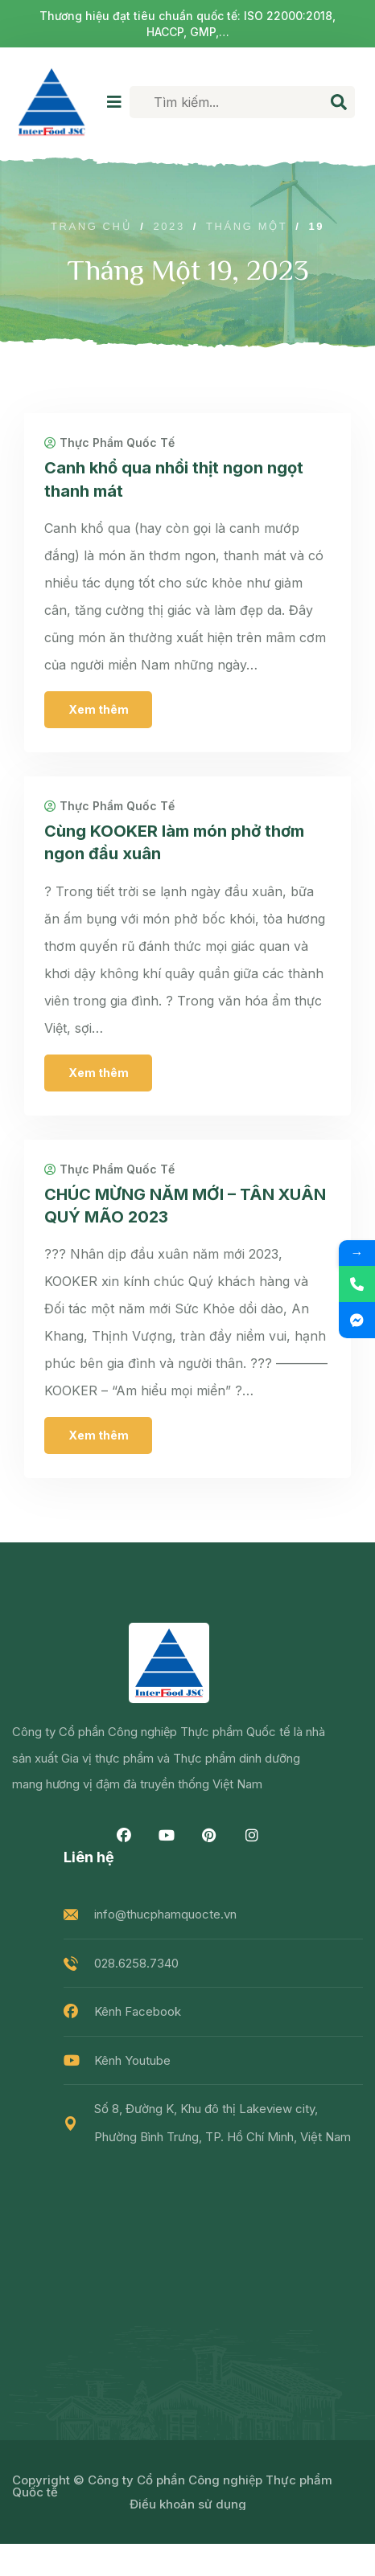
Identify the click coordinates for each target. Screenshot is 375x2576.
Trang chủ (91, 226)
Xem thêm (98, 709)
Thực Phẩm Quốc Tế (109, 442)
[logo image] (51, 102)
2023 (168, 226)
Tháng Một (246, 226)
